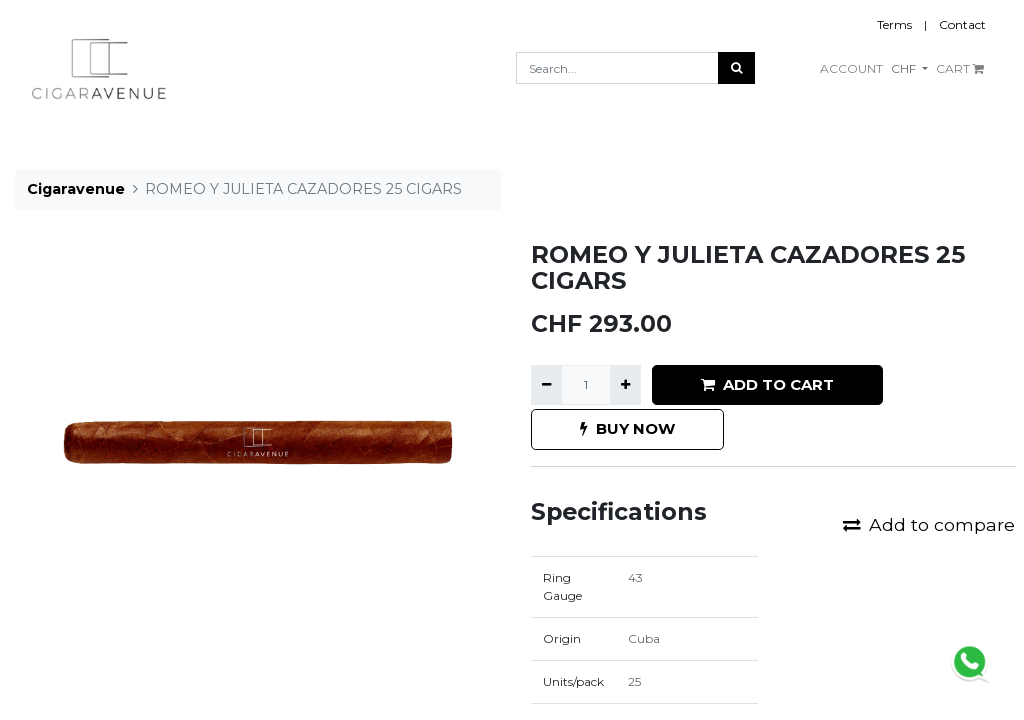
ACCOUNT (851, 68)
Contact (962, 24)
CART (960, 68)
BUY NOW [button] (627, 428)
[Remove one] (546, 385)
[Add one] (625, 385)
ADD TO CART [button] (767, 384)
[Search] (736, 68)
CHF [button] (905, 68)
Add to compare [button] (929, 524)
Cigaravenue (76, 189)
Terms (894, 24)
